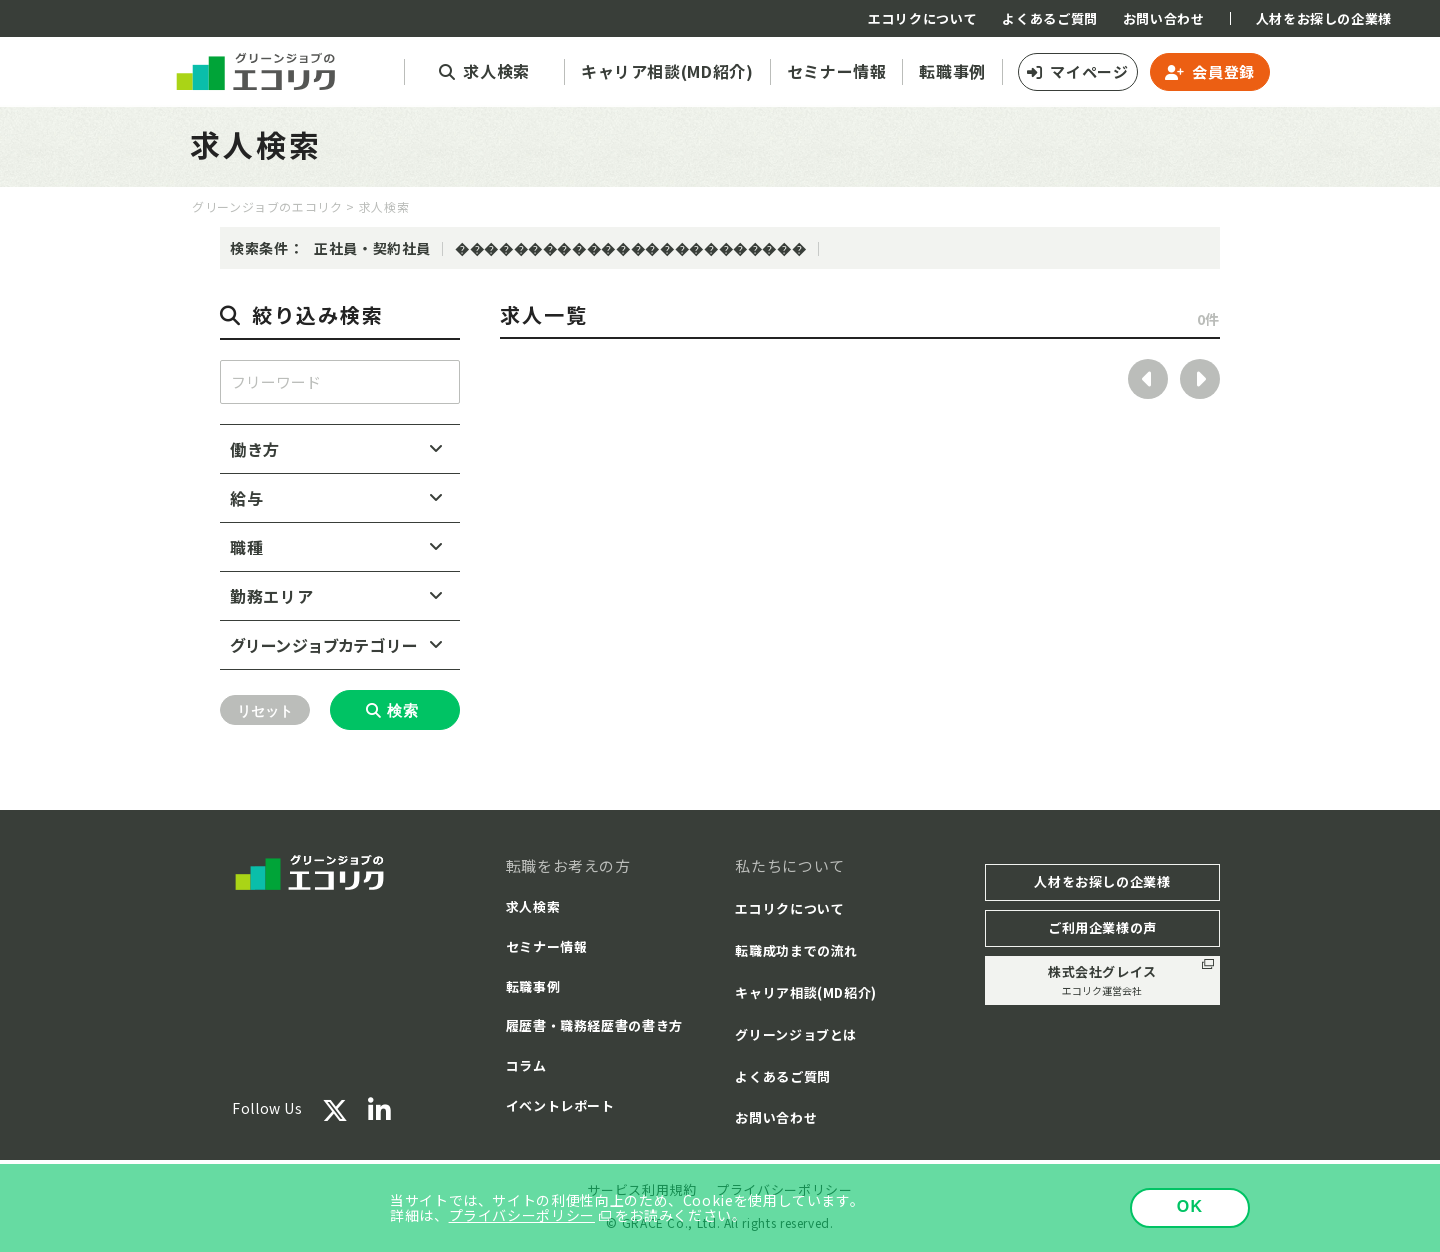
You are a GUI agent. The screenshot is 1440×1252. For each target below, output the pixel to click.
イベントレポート (560, 1105)
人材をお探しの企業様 (1324, 18)
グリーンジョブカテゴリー (324, 645)
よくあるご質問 (1049, 18)
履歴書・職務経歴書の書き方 (594, 1025)
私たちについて (789, 865)
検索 (403, 710)
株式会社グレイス (1102, 980)
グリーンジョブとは (796, 1034)
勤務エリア (271, 596)
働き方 (255, 449)
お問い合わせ (1164, 18)
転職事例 (533, 986)
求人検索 (533, 906)
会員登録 (1223, 71)
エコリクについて (922, 18)
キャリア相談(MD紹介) (806, 992)
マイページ (1089, 71)
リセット (265, 711)
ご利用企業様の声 (1102, 927)
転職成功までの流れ (796, 950)
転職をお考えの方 (568, 865)
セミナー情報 (547, 946)
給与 (246, 498)
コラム (526, 1065)
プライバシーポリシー (522, 1215)
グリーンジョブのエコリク (267, 206)
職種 (246, 547)
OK (1190, 1206)
